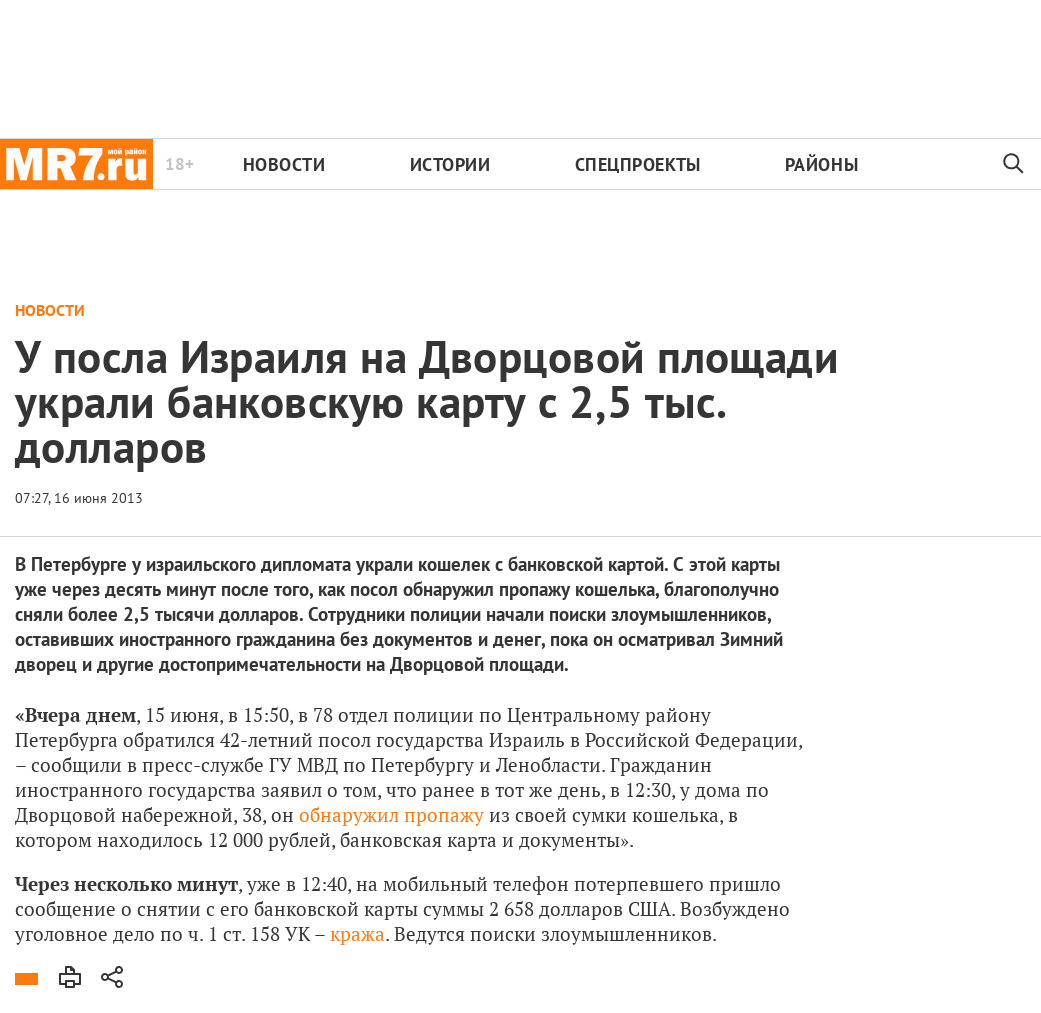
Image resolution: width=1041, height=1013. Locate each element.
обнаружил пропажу (391, 814)
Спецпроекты (638, 164)
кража (357, 933)
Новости (284, 164)
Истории (450, 164)
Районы (821, 164)
